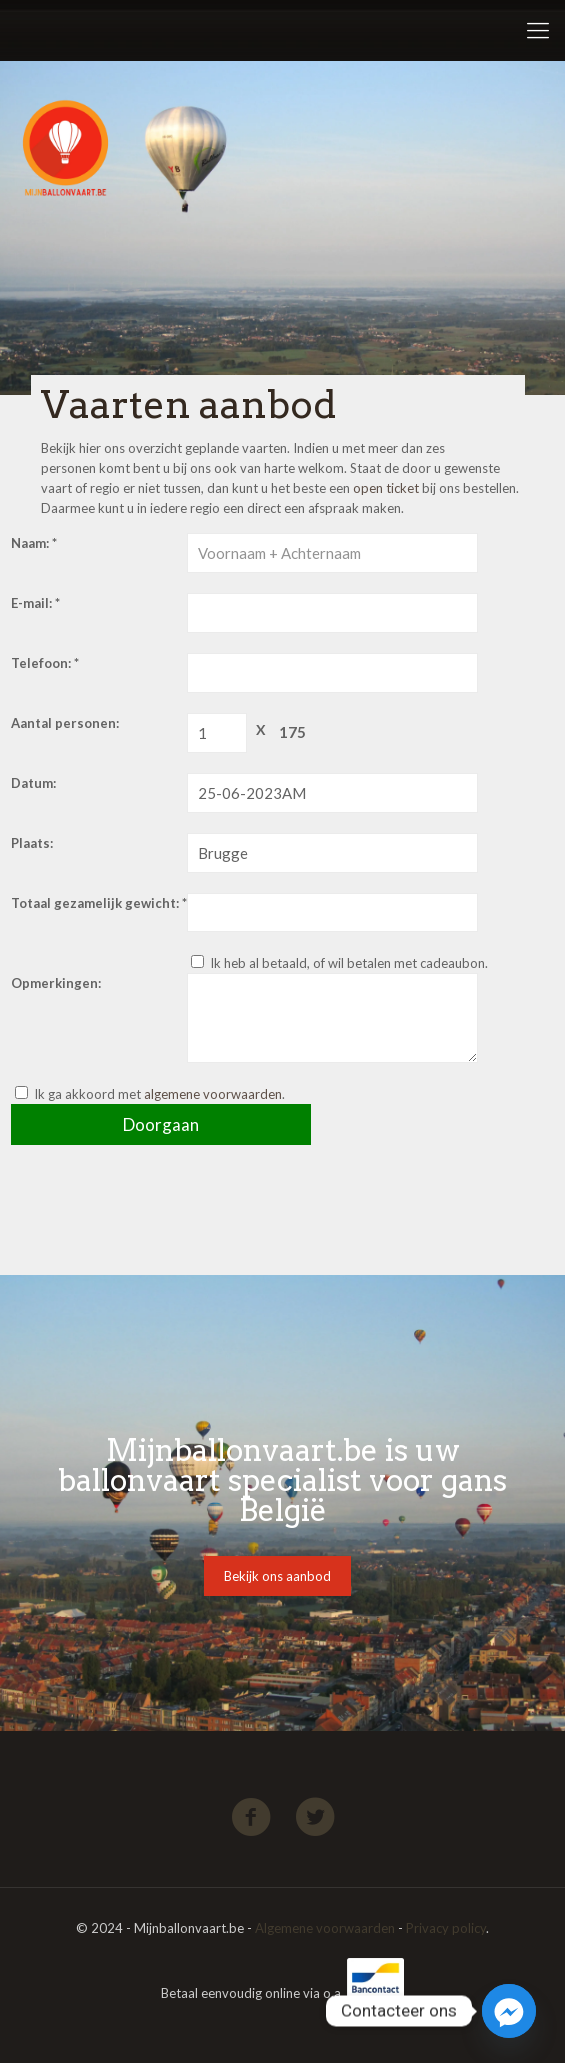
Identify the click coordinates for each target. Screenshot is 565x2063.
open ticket (386, 488)
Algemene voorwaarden (325, 1928)
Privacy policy (446, 1928)
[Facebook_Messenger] (509, 2011)
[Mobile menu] (538, 30)
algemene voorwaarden (213, 1094)
